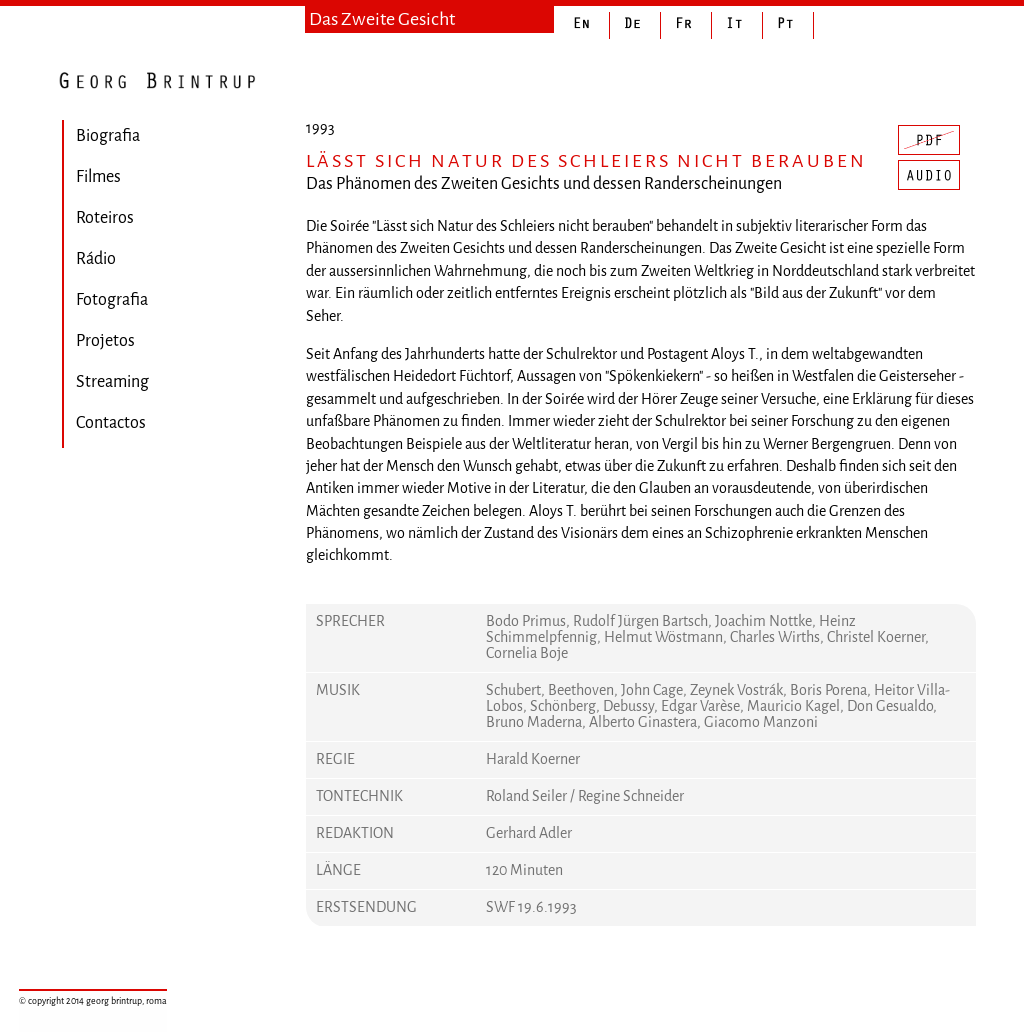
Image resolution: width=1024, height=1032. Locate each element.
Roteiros (105, 217)
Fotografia (112, 299)
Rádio (96, 258)
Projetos (105, 340)
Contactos (111, 422)
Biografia (108, 135)
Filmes (98, 176)
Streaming (112, 381)
